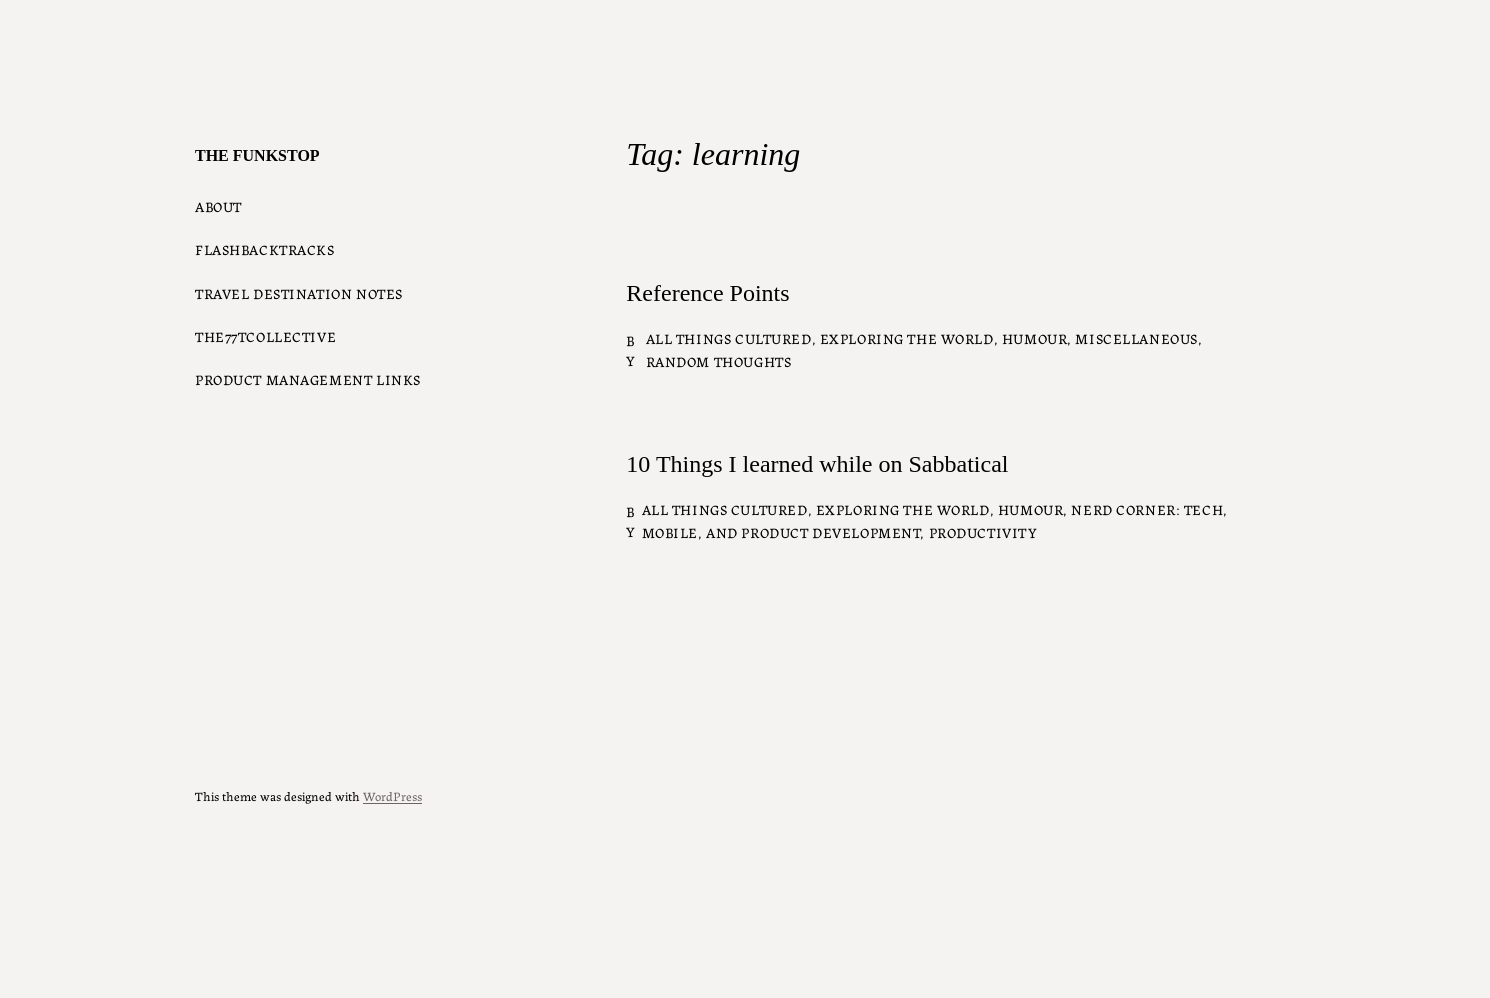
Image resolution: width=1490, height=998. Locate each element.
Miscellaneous (1136, 338)
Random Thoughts (719, 361)
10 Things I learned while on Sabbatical (817, 464)
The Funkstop (257, 155)
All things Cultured (729, 338)
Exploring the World (907, 338)
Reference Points (707, 293)
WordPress (392, 795)
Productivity (983, 532)
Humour (1034, 338)
